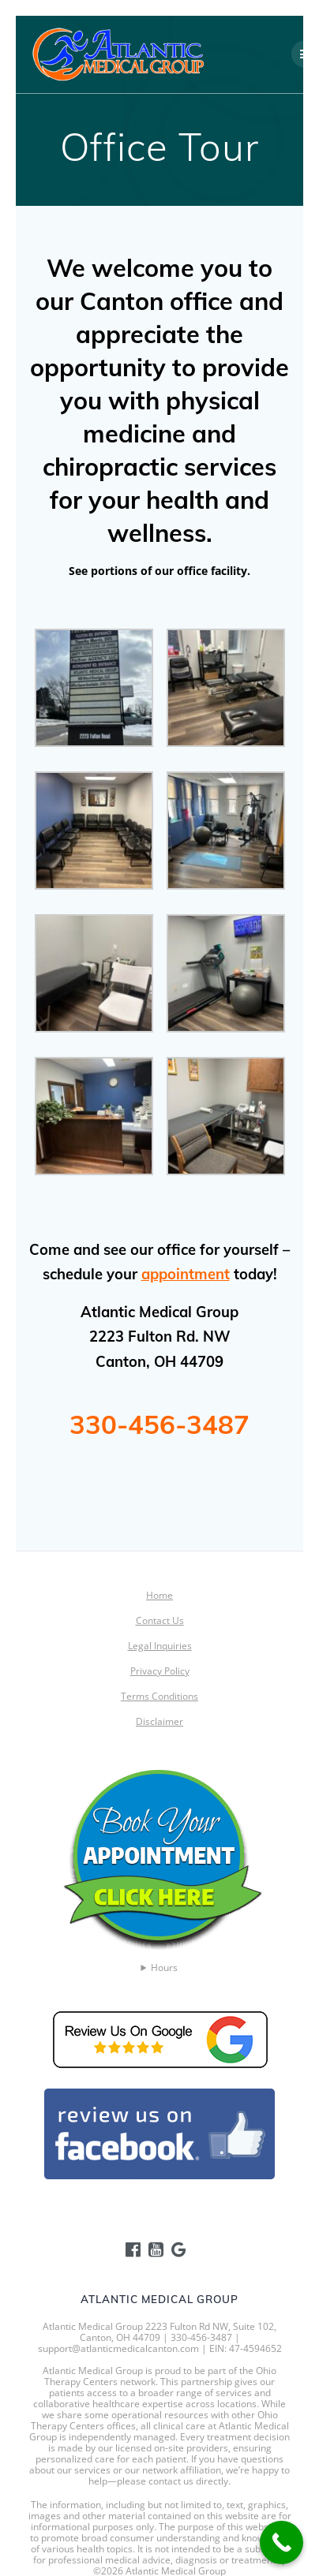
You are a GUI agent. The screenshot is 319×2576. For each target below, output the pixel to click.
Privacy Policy (160, 1671)
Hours (164, 1967)
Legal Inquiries (160, 1645)
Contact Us (160, 1620)
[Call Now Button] (281, 2542)
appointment (185, 1274)
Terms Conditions (159, 1696)
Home (159, 1595)
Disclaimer (159, 1721)
